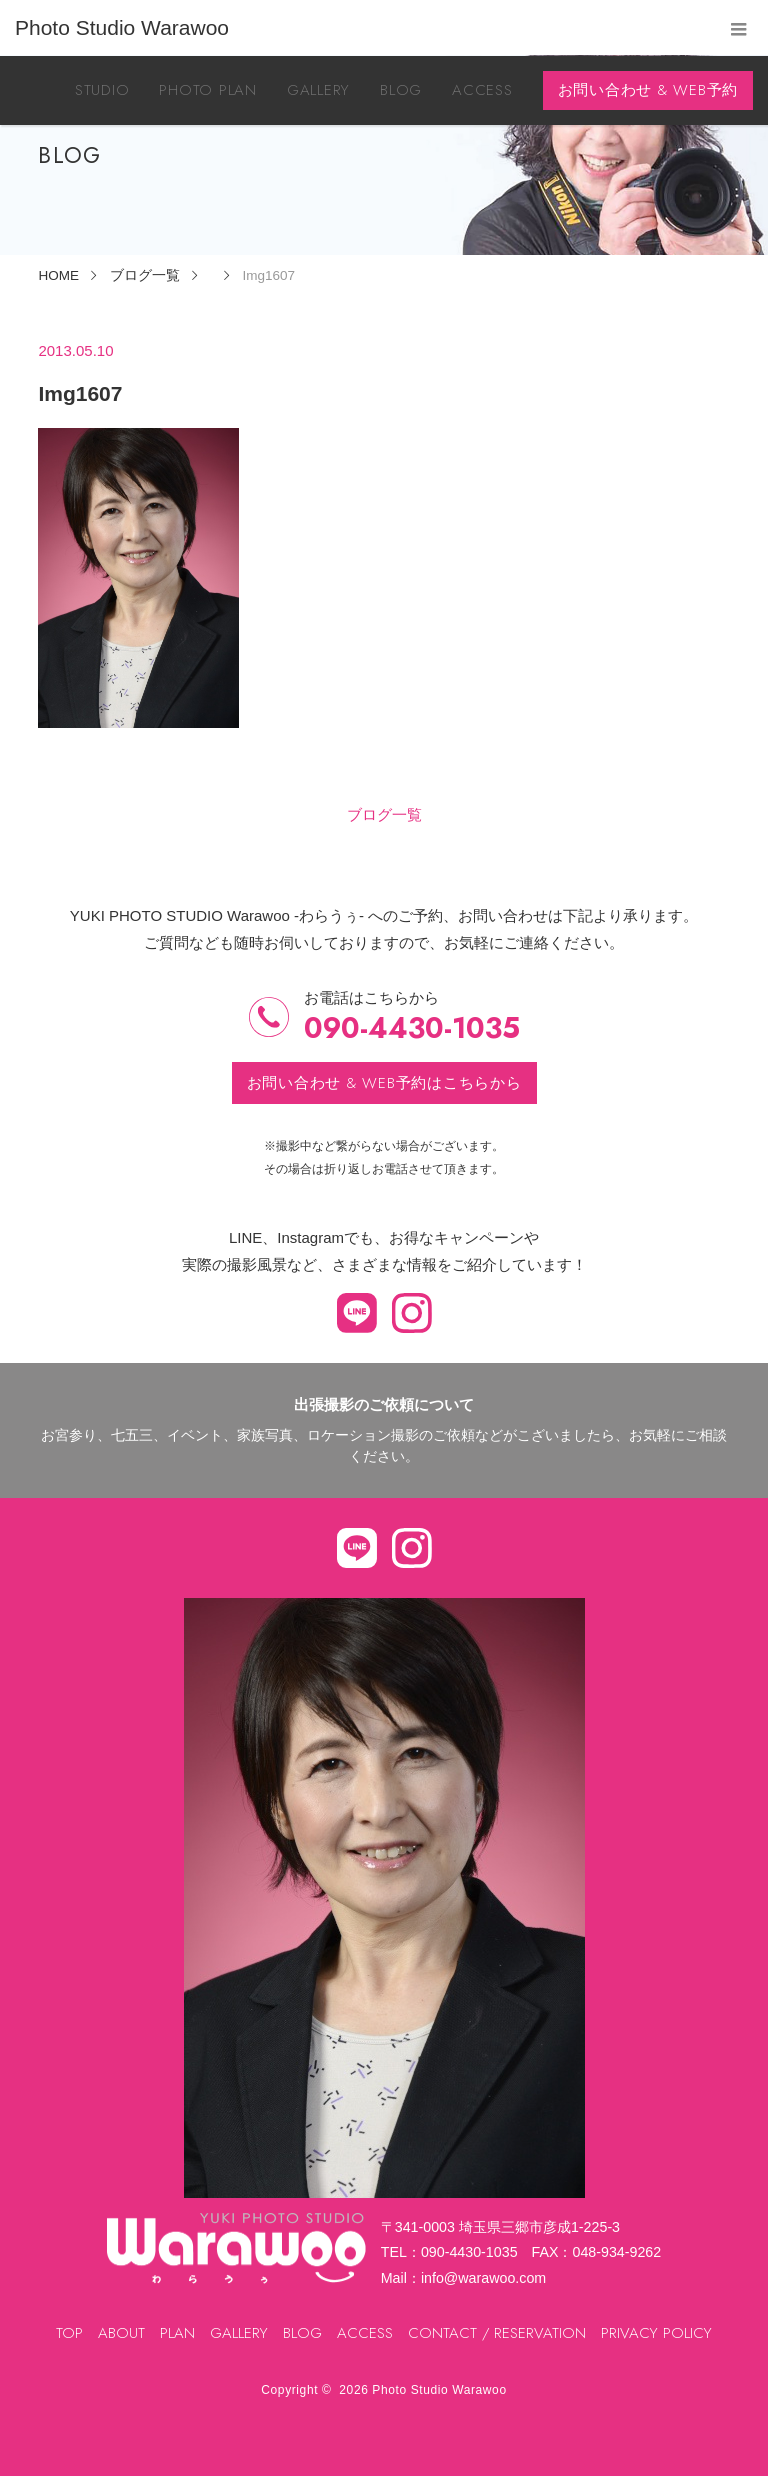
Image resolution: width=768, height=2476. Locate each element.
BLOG (401, 90)
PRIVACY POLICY (656, 2333)
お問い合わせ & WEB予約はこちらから (384, 1083)
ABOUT (121, 2333)
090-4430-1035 (412, 1028)
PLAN (177, 2333)
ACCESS (482, 90)
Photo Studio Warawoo (439, 2390)
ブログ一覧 (384, 814)
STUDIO (102, 90)
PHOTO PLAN (208, 90)
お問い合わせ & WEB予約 (648, 90)
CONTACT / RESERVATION (497, 2333)
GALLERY (318, 90)
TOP (69, 2333)
